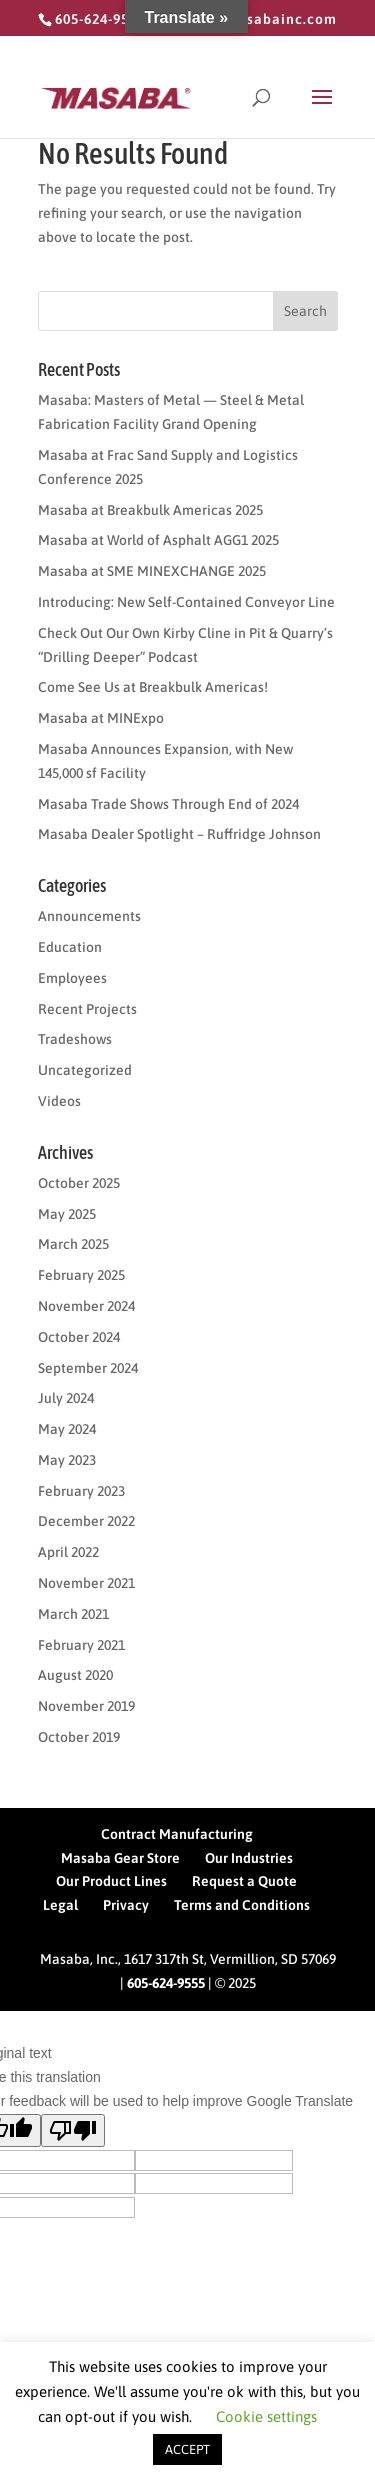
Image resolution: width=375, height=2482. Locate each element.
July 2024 (66, 1398)
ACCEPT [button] (187, 2449)
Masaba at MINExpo (101, 718)
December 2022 (86, 1521)
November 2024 (86, 1306)
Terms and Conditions (242, 1905)
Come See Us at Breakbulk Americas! (153, 687)
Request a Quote (244, 1881)
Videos (59, 1101)
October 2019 (79, 1737)
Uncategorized (85, 1070)
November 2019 (86, 1706)
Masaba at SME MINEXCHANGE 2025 (152, 571)
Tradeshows (75, 1039)
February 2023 (81, 1491)
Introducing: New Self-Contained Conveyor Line (186, 602)
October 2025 (79, 1183)
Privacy (126, 1905)
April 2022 (68, 1552)
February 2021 (81, 1645)
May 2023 (67, 1460)
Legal (60, 1905)
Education (70, 947)
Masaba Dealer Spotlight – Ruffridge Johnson (179, 834)
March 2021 (73, 1614)
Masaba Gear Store (120, 1858)
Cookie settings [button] (266, 2416)
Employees (72, 978)
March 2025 (73, 1244)
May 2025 (67, 1214)
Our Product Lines (111, 1881)
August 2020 (75, 1675)
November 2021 (86, 1583)
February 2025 (81, 1275)
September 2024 (88, 1368)
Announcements (89, 916)
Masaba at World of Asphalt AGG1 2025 (158, 540)
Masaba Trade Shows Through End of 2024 (168, 804)
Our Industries (249, 1858)
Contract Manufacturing (177, 1834)
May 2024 (67, 1429)
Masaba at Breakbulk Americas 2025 (150, 510)
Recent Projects (87, 1009)
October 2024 (79, 1337)
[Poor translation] (73, 2130)
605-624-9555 (166, 1983)
